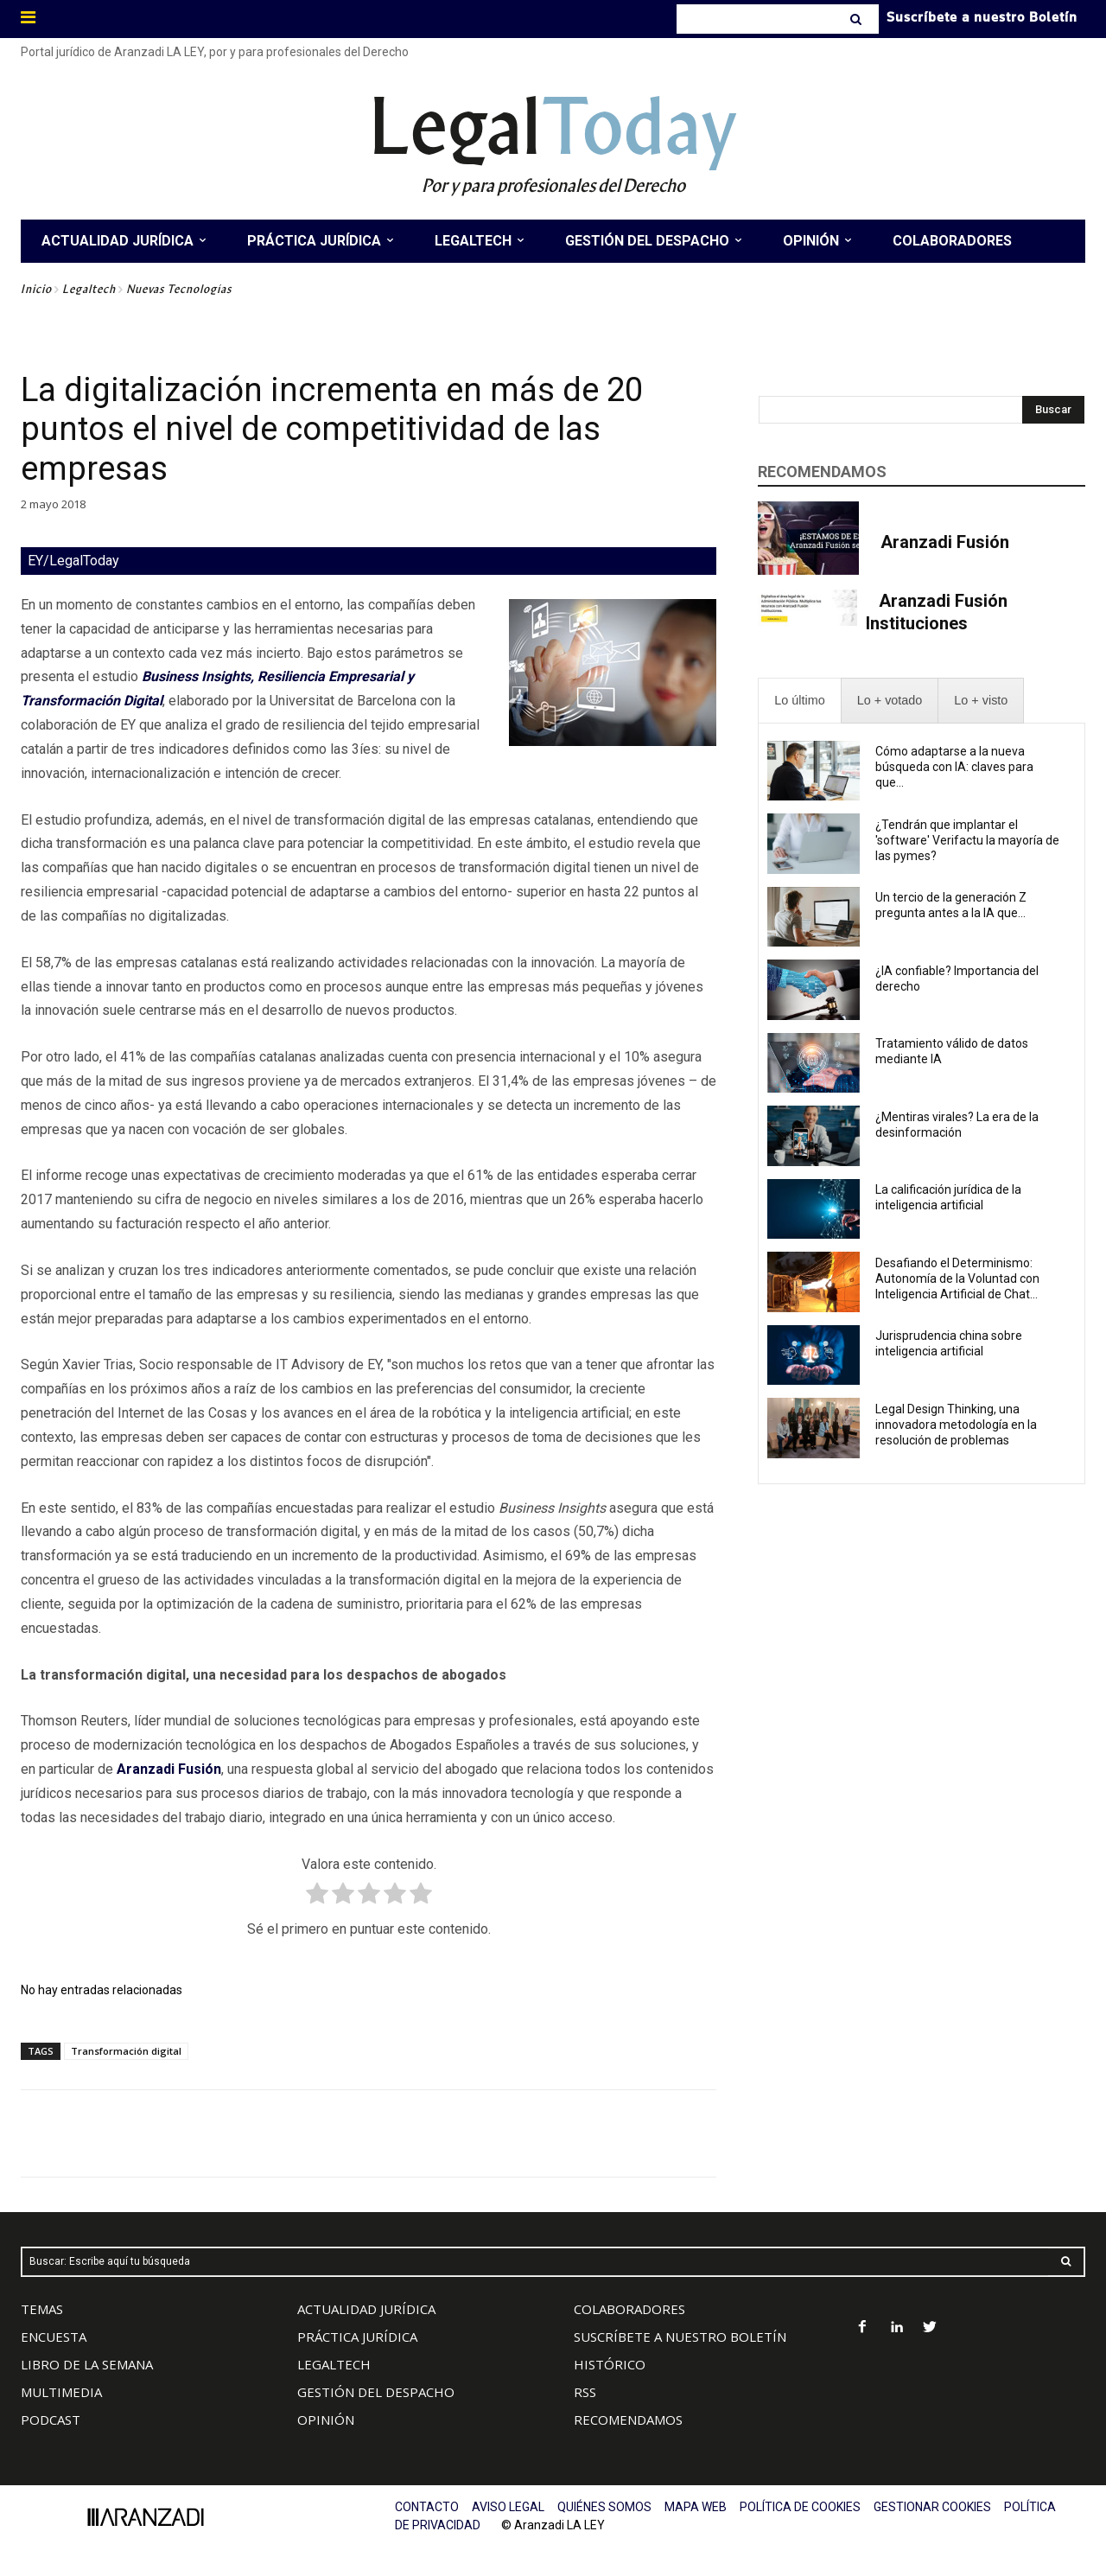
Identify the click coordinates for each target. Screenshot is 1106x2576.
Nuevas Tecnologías (179, 289)
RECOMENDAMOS (628, 2419)
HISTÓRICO (609, 2364)
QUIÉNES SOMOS (604, 2507)
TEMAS (42, 2309)
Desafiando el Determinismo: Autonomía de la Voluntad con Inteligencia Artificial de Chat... (957, 1278)
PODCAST (50, 2419)
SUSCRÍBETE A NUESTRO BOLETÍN (680, 2336)
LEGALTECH (334, 2364)
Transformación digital (126, 2050)
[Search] (857, 19)
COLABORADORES (629, 2309)
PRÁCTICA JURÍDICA (357, 2336)
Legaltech (89, 289)
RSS (585, 2392)
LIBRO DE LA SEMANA (87, 2364)
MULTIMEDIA (61, 2392)
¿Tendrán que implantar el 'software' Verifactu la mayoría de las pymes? (967, 840)
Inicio (36, 289)
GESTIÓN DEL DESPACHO (375, 2392)
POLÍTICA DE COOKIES (800, 2507)
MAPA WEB (695, 2507)
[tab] (799, 701)
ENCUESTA (53, 2336)
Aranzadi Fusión (944, 542)
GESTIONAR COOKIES (932, 2507)
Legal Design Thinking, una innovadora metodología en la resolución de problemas (956, 1424)
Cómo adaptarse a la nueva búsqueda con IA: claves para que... (954, 766)
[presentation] (799, 701)
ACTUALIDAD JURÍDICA (366, 2309)
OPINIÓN (325, 2419)
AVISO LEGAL (508, 2507)
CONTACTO (427, 2507)
